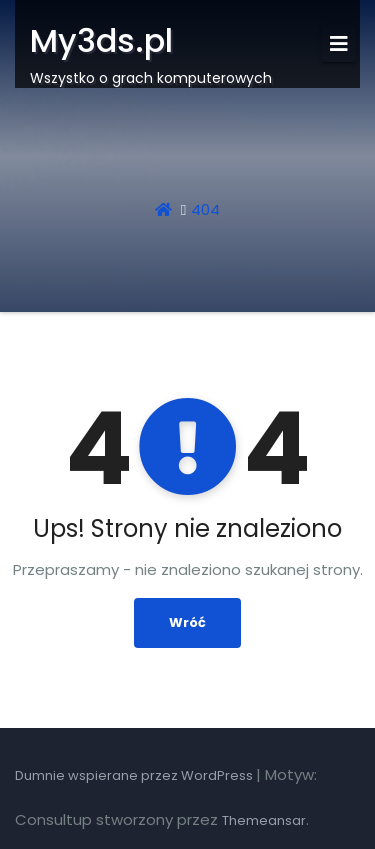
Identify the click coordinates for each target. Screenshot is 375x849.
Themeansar (264, 820)
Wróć (187, 622)
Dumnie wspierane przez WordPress (135, 775)
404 (205, 209)
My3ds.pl (101, 40)
